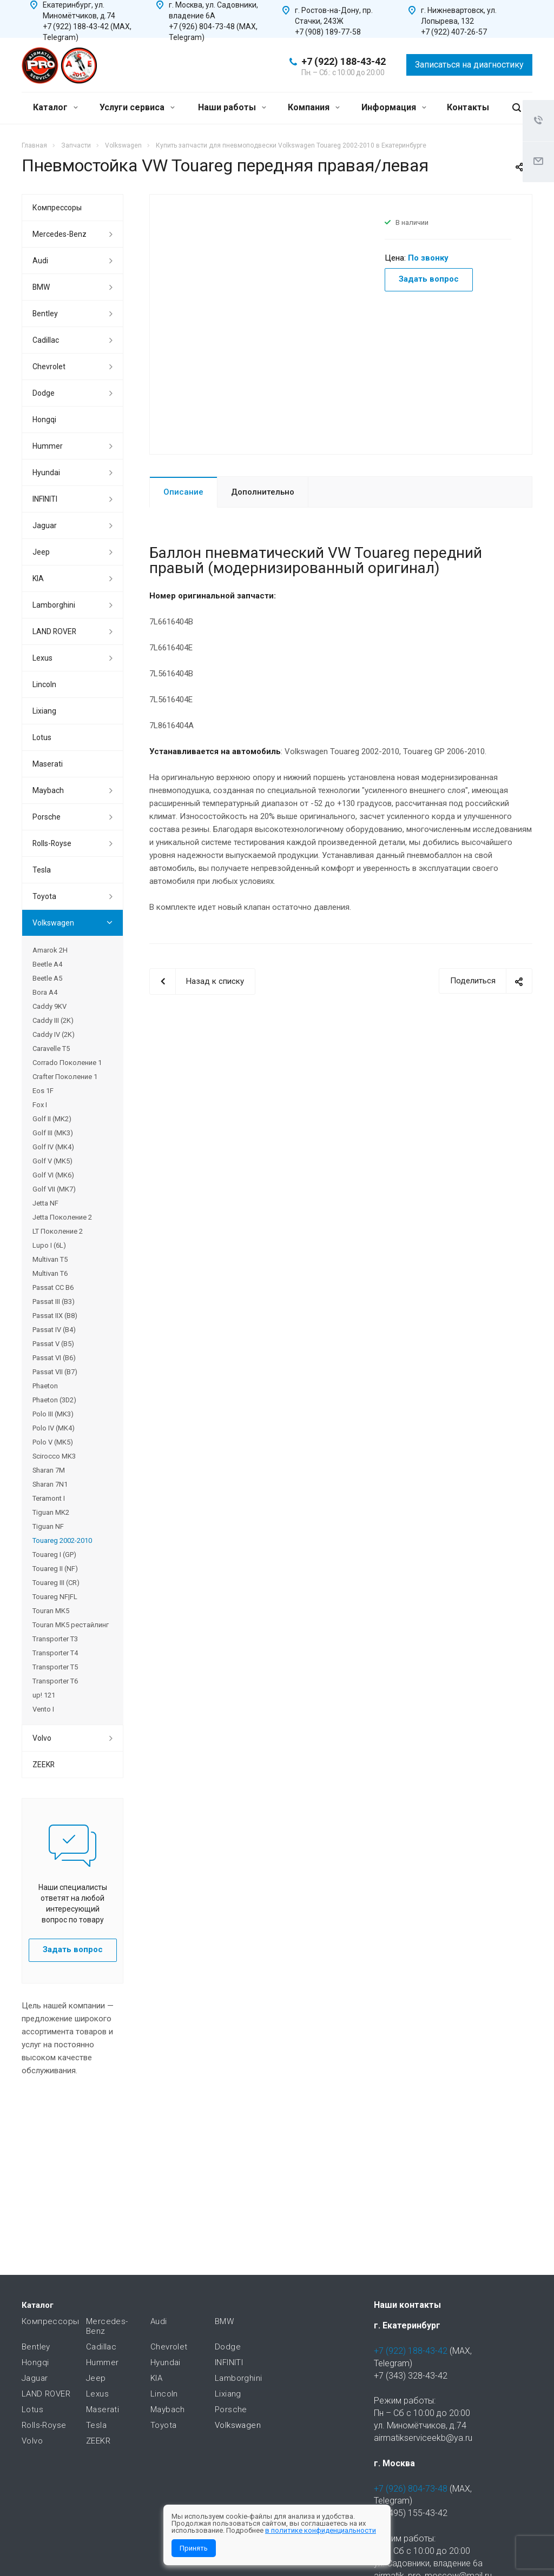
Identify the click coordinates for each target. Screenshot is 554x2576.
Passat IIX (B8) (54, 1316)
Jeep (41, 552)
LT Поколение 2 (57, 1231)
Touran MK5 (50, 1611)
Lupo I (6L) (49, 1245)
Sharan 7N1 (50, 1484)
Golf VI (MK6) (53, 1175)
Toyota (44, 896)
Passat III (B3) (53, 1301)
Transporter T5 (55, 1667)
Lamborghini (53, 605)
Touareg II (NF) (55, 1569)
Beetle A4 (47, 964)
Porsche (46, 817)
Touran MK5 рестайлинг (70, 1625)
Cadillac (45, 340)
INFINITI (44, 499)
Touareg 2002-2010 (62, 1540)
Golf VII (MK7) (54, 1189)
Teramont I (48, 1498)
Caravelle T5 (51, 1048)
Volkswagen (53, 922)
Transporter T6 (55, 1681)
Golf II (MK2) (51, 1119)
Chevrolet (48, 366)
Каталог (55, 107)
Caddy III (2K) (53, 1020)
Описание (183, 492)
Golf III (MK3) (52, 1133)
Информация (393, 107)
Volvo (41, 1738)
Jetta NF (45, 1203)
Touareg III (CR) (56, 1583)
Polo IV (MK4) (53, 1428)
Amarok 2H (50, 950)
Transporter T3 (55, 1639)
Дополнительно (262, 492)
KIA (38, 578)
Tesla (41, 870)
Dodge (43, 393)
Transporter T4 (55, 1653)
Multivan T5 (50, 1259)
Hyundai (46, 472)
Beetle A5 (47, 978)
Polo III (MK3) (53, 1414)
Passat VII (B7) (54, 1372)
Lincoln (44, 684)
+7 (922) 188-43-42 (343, 61)
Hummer (47, 446)
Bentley (45, 313)
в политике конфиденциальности (320, 2530)
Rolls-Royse (51, 843)
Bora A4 (44, 992)
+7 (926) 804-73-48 (410, 2489)
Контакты (468, 107)
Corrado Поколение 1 (67, 1063)
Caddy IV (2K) (53, 1034)
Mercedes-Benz (59, 234)
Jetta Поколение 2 (62, 1217)
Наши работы (232, 107)
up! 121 (43, 1695)
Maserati (47, 764)
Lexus (42, 658)
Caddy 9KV (49, 1006)
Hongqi (44, 419)
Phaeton (45, 1386)
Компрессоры (57, 207)
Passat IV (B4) (54, 1330)
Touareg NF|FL (54, 1597)
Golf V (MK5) (52, 1161)
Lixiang (44, 711)
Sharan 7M (48, 1470)
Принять (194, 2548)
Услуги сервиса (137, 107)
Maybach (48, 790)
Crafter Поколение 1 (64, 1077)
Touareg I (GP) (54, 1554)
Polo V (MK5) (52, 1442)
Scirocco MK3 (54, 1456)
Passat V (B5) (53, 1344)
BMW (41, 287)
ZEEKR (43, 1764)
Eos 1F (43, 1091)
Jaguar (44, 525)
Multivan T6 (50, 1273)
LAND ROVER (54, 631)
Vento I (43, 1709)
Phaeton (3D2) (54, 1400)
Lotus (41, 737)
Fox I (39, 1105)
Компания (314, 107)
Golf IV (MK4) (53, 1147)
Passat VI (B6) (54, 1358)
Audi (40, 260)
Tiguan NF (48, 1526)
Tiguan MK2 (50, 1512)
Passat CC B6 (53, 1287)
